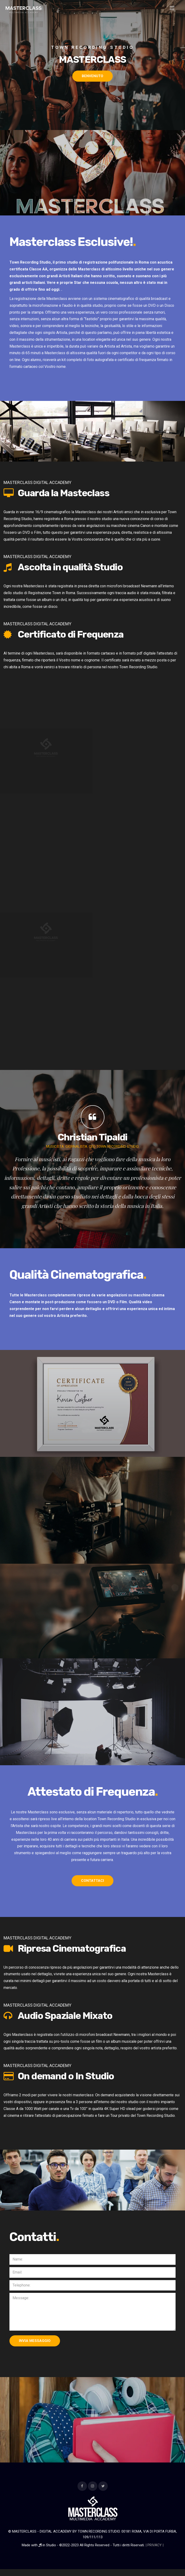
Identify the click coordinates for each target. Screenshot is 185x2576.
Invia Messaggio (35, 2341)
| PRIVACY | (154, 2545)
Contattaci (92, 1880)
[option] (92, 65)
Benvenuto (92, 76)
